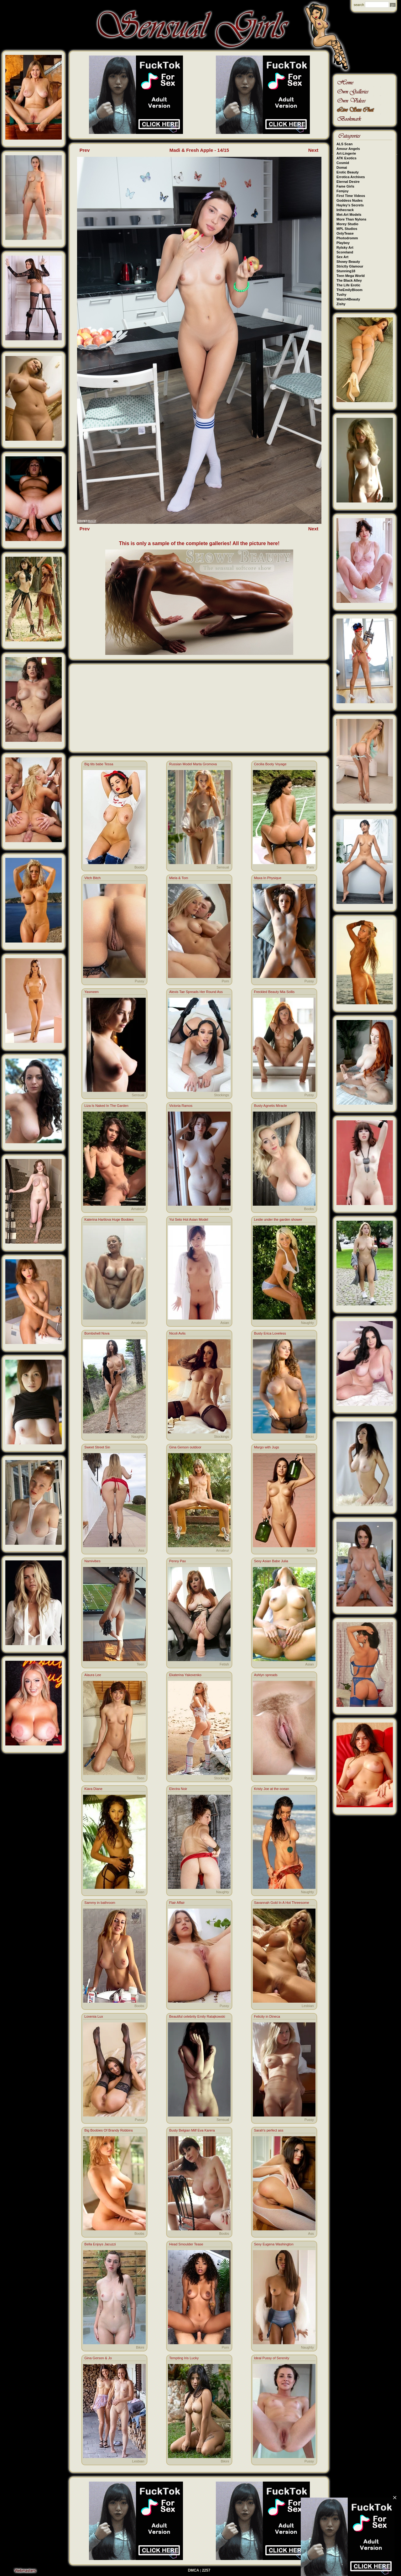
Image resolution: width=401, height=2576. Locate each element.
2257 (206, 2570)
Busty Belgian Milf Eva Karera (192, 2130)
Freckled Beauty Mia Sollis (274, 992)
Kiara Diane (93, 1789)
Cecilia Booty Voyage (270, 764)
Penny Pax (177, 1561)
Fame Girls (345, 186)
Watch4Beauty (348, 299)
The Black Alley (349, 280)
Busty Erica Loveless (270, 1333)
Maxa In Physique (267, 878)
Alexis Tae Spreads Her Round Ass (196, 992)
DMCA (193, 2570)
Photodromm (347, 238)
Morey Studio (347, 224)
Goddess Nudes (349, 200)
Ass (141, 1550)
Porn (310, 867)
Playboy (343, 243)
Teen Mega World (350, 276)
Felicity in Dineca (267, 2016)
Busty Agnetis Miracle (270, 1105)
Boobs (139, 867)
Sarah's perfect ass (269, 2130)
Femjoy (342, 191)
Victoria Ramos (180, 1105)
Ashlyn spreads (266, 1675)
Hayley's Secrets (350, 205)
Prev (85, 150)
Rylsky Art (344, 247)
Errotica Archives (350, 177)
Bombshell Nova (96, 1333)
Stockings (221, 1095)
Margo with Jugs (266, 1447)
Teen (310, 1550)
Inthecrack (345, 210)
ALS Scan (344, 144)
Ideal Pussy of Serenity (271, 2358)
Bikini (309, 1436)
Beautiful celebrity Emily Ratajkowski (197, 2016)
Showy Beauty (348, 261)
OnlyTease (345, 233)
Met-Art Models (348, 214)
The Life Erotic (348, 285)
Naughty (307, 1323)
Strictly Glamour (349, 266)
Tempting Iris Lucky (184, 2358)
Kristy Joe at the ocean (271, 1789)
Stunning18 (345, 271)
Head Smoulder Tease (186, 2244)
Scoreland (344, 252)
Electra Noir (178, 1789)
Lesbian (308, 2006)
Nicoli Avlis (177, 1333)
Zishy (341, 304)
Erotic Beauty (347, 172)
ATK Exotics (346, 158)
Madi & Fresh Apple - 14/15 (199, 150)
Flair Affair (177, 1902)
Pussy (139, 981)
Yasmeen (91, 992)
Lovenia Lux (93, 2016)
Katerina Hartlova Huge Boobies (108, 1219)
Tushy (341, 294)
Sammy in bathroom (99, 1902)
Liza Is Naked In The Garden (106, 1105)
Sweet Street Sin (97, 1447)
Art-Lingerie (346, 153)
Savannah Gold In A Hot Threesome (281, 1902)
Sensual (222, 867)
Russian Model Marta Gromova (193, 764)
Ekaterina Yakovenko (185, 1675)
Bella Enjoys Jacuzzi (100, 2244)
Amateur (137, 1209)
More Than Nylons (351, 219)
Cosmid (342, 163)
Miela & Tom (178, 878)
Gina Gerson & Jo (98, 2358)
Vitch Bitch (92, 878)
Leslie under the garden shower (278, 1219)
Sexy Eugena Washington (274, 2244)
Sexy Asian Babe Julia (271, 1561)
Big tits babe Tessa (98, 764)
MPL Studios (346, 229)
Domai (341, 167)
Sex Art (342, 257)
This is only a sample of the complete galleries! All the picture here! (199, 543)
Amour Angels (348, 149)
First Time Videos (350, 196)
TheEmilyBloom (349, 290)
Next (313, 150)
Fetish (224, 1664)
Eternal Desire (348, 181)
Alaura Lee (92, 1675)
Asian (224, 1323)
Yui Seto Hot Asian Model (188, 1219)
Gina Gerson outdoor (185, 1447)
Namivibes (92, 1561)
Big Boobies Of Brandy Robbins (108, 2130)
